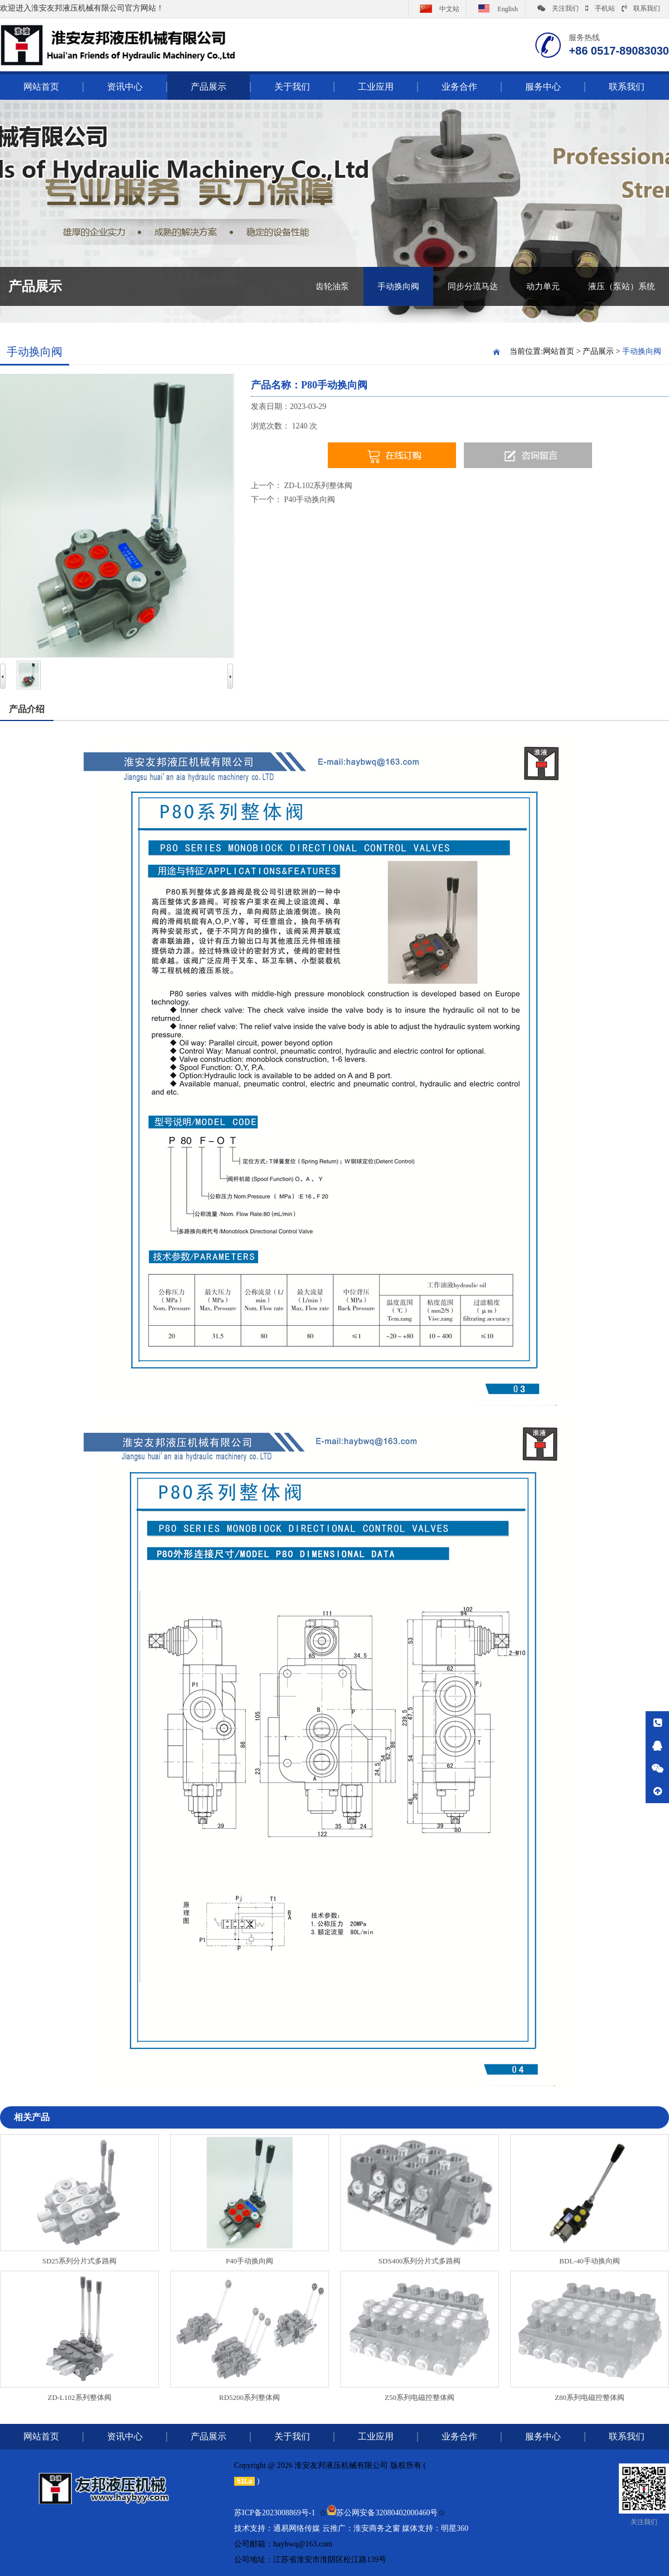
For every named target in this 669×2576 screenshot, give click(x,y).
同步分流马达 (473, 286)
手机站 (600, 8)
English (495, 8)
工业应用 (376, 86)
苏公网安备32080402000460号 (387, 2513)
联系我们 (641, 8)
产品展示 (208, 86)
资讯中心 (125, 86)
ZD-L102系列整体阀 (318, 485)
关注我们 (558, 8)
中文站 (437, 8)
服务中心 (543, 86)
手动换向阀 (398, 286)
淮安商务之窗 (376, 2528)
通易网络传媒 (296, 2528)
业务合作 (459, 86)
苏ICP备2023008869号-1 (274, 2513)
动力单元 (543, 286)
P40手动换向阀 (310, 499)
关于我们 (292, 86)
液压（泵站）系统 (621, 286)
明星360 (454, 2528)
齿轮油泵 (332, 286)
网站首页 (558, 351)
